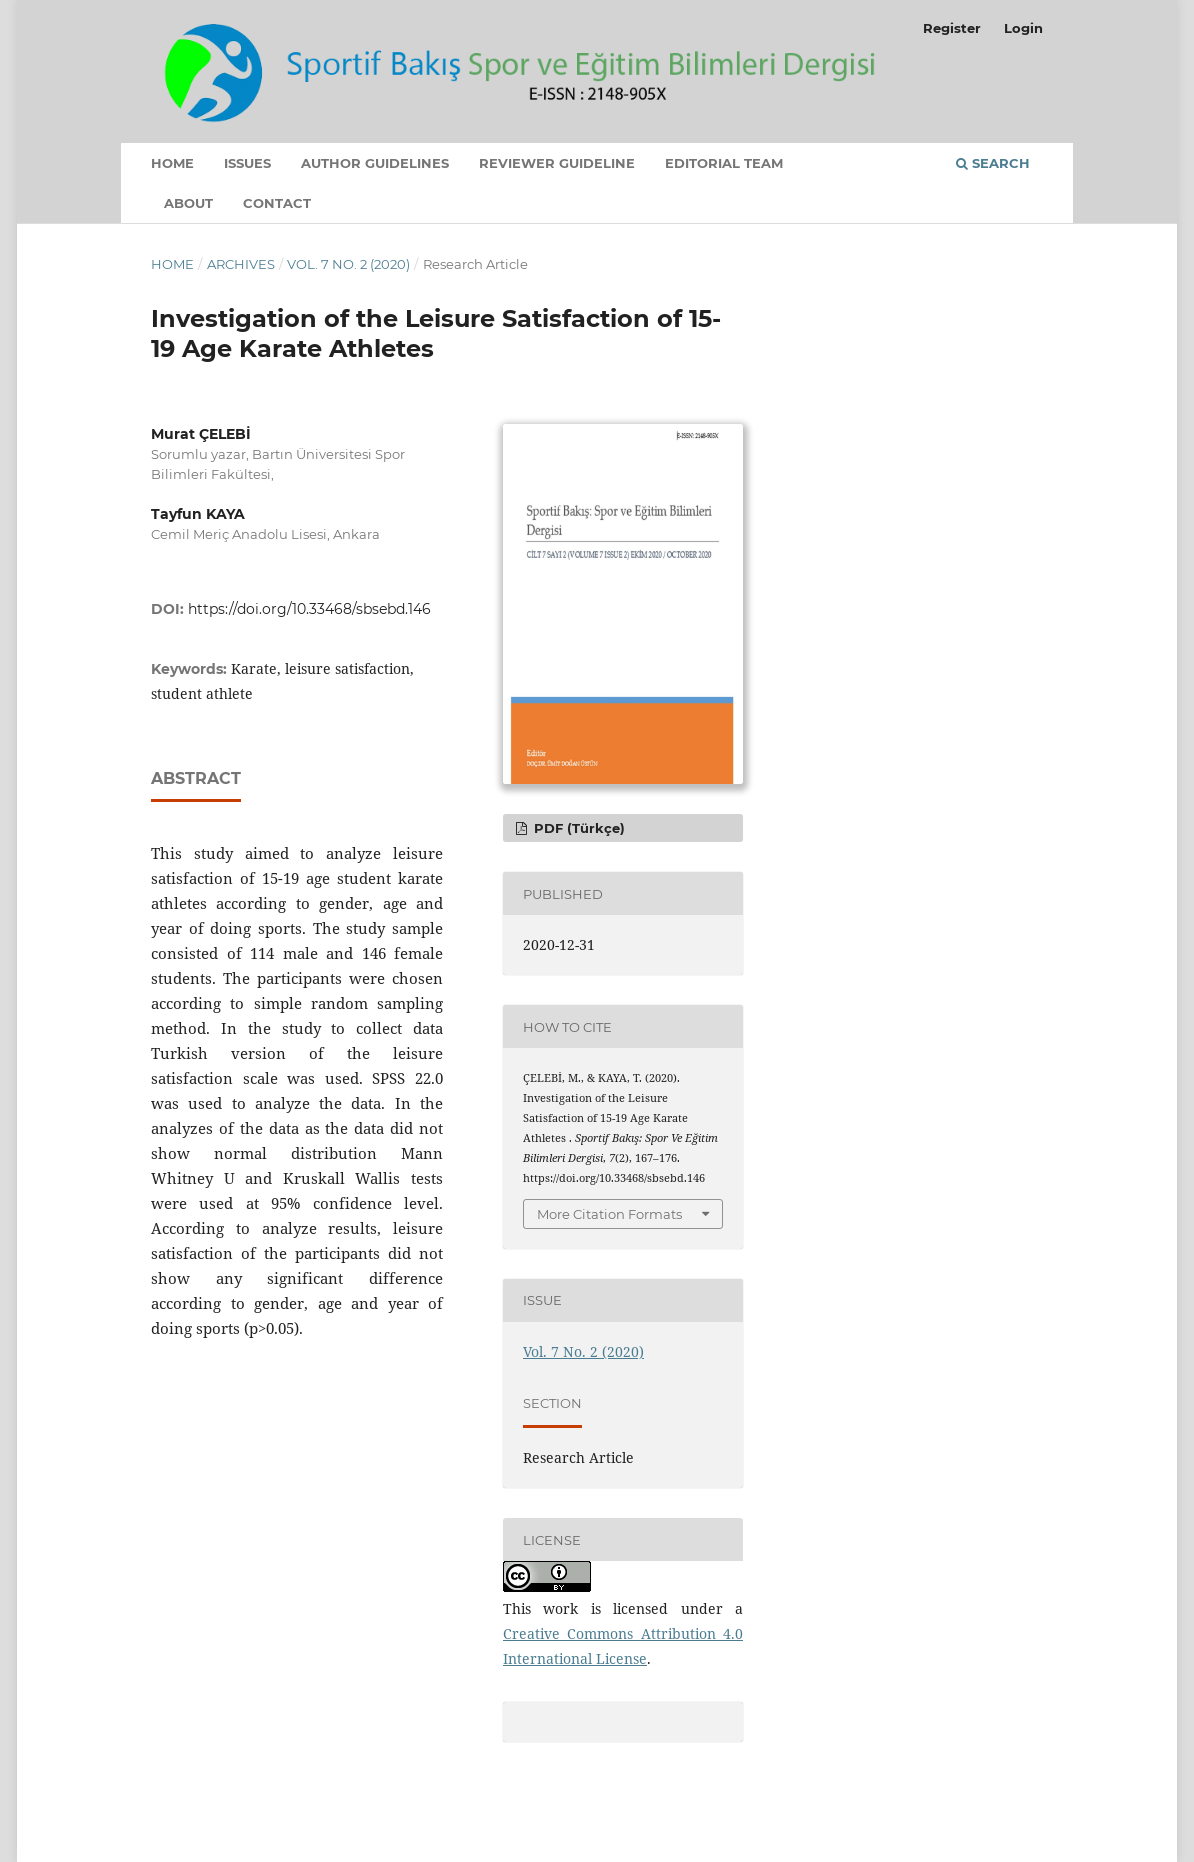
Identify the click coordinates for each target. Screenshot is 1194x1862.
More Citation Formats (609, 1214)
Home (172, 163)
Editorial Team (724, 163)
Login (1023, 28)
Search (993, 163)
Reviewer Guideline (557, 163)
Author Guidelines (375, 163)
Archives (241, 264)
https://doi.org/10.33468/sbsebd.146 (309, 609)
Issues (247, 163)
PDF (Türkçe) (577, 828)
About (188, 203)
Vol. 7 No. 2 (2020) (348, 264)
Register (952, 28)
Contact (277, 203)
